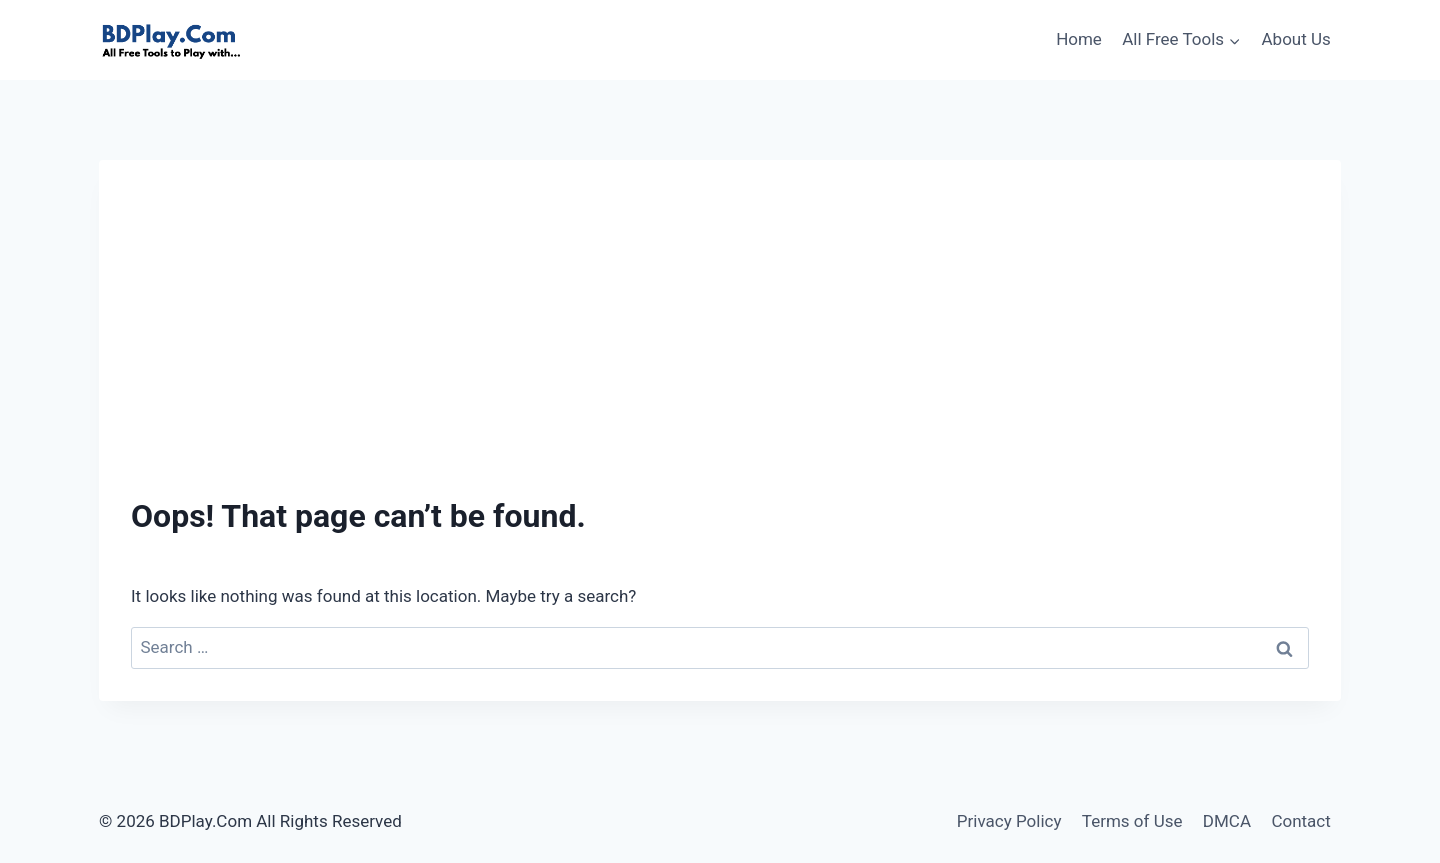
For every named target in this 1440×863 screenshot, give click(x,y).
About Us (1296, 39)
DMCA (1227, 821)
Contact (1300, 821)
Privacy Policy (1009, 821)
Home (1079, 39)
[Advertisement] (720, 342)
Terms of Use (1132, 821)
